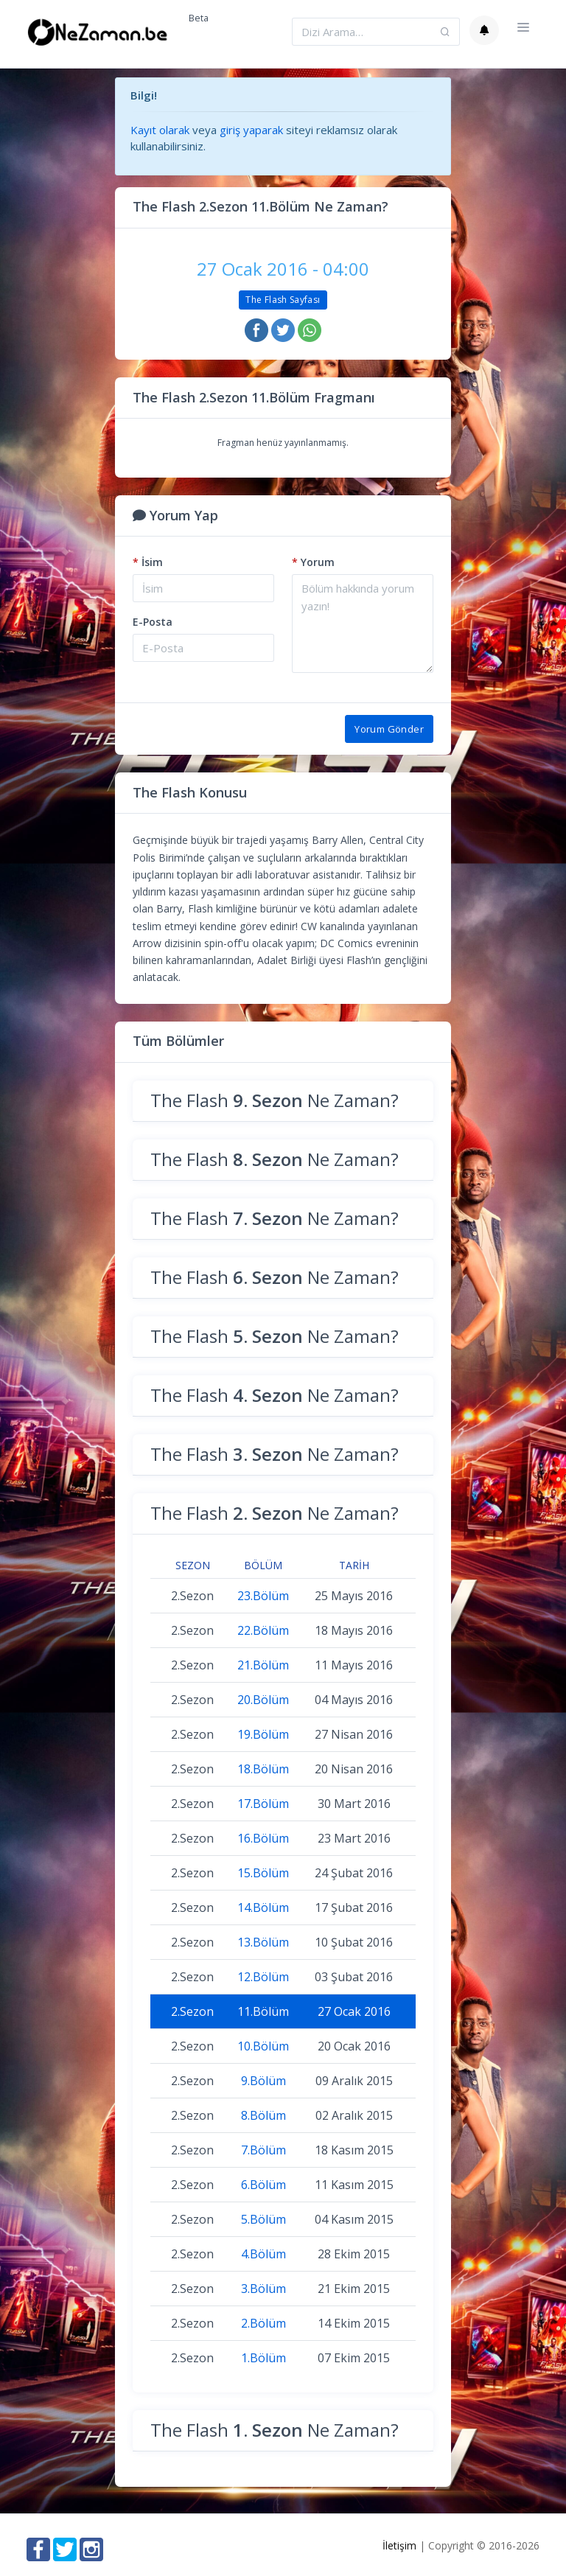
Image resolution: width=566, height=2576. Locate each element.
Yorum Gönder (389, 729)
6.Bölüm (263, 2185)
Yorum (313, 562)
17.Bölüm (263, 1803)
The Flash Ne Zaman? (274, 1100)
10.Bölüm (263, 2046)
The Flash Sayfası (282, 299)
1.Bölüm (263, 2358)
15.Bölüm (263, 1873)
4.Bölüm (263, 2254)
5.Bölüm (263, 2219)
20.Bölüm (263, 1700)
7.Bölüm (263, 2150)
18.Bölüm (263, 1769)
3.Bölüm (263, 2288)
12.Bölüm (263, 1977)
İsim (148, 562)
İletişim (399, 2545)
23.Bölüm (263, 1596)
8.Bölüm (263, 2115)
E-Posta (152, 622)
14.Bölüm (263, 1907)
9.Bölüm (263, 2081)
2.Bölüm (263, 2323)
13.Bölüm (263, 1942)
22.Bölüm (263, 1630)
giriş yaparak (251, 129)
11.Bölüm (263, 2011)
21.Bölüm (263, 1665)
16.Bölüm (263, 1838)
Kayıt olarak (159, 129)
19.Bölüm (263, 1734)
